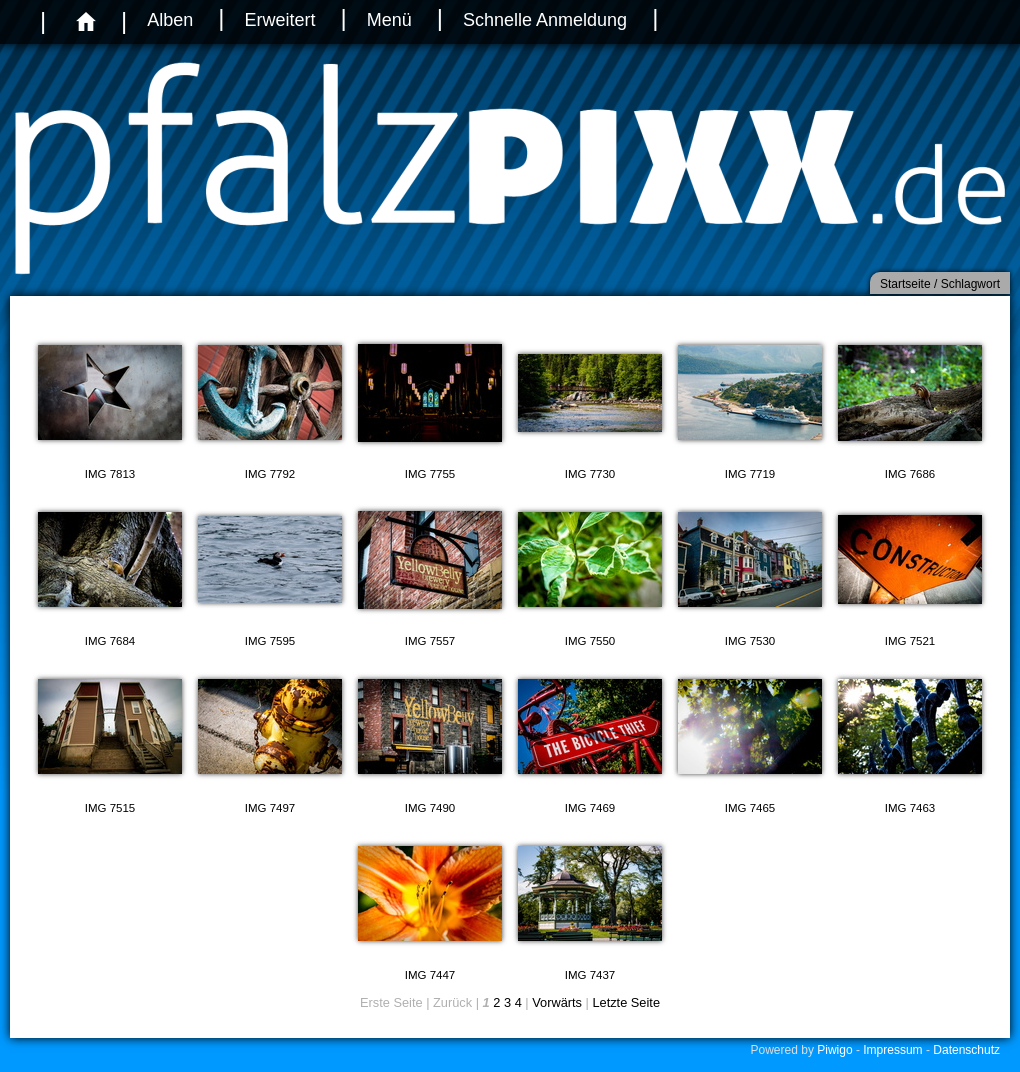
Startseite (905, 284)
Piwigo (834, 1050)
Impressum (892, 1050)
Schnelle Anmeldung (545, 20)
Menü (389, 20)
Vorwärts (557, 1002)
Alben (170, 20)
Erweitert (279, 20)
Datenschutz (966, 1050)
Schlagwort (970, 284)
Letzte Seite (626, 1002)
